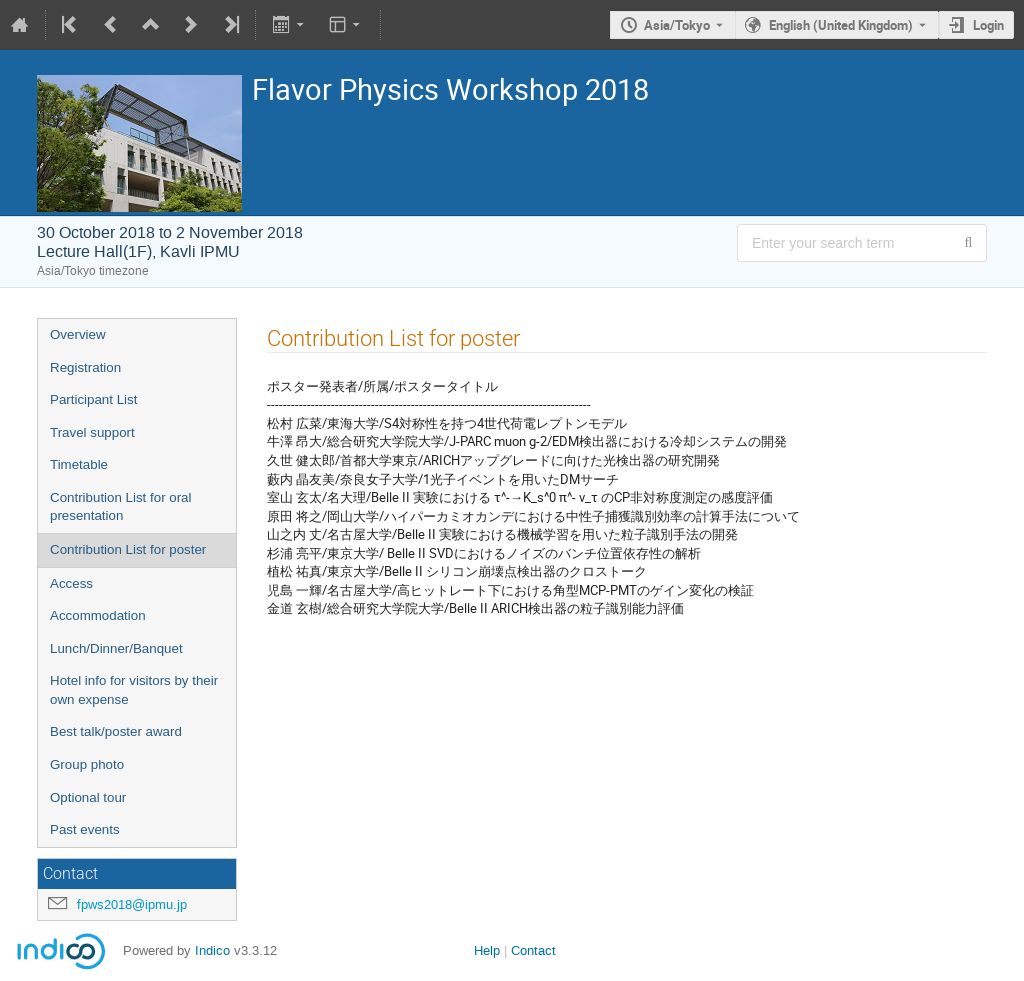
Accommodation (98, 615)
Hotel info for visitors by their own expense (134, 690)
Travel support (92, 432)
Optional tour (88, 797)
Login (988, 25)
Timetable (79, 464)
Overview (78, 334)
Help (487, 950)
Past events (85, 829)
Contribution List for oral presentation (121, 507)
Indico (212, 950)
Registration (85, 367)
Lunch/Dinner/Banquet (116, 648)
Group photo (87, 764)
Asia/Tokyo (677, 25)
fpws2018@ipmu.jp (132, 904)
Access (71, 583)
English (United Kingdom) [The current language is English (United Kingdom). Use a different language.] (841, 25)
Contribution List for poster (128, 549)
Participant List (93, 399)
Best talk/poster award (116, 731)
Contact (533, 950)
